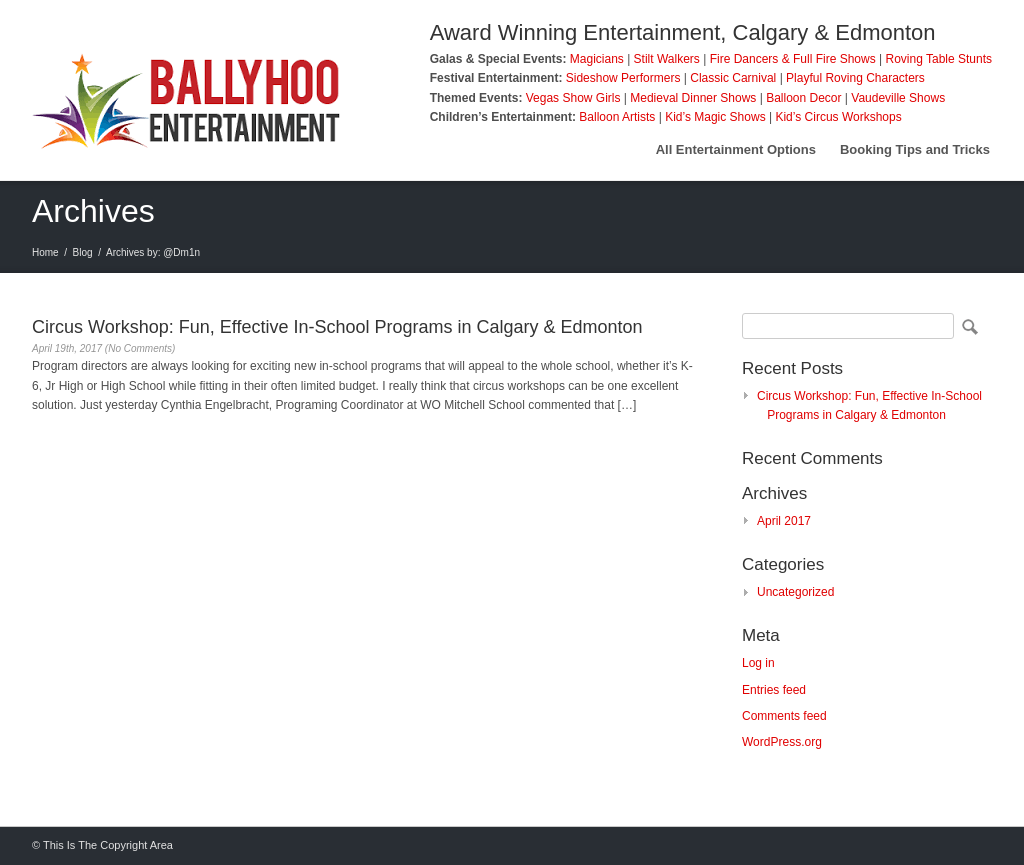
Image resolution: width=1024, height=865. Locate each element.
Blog (83, 252)
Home (45, 252)
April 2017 (784, 521)
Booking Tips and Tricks (915, 149)
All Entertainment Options (736, 149)
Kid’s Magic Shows (715, 117)
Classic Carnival (733, 78)
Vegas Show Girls (573, 98)
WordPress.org (782, 742)
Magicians (597, 59)
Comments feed (784, 716)
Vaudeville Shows (898, 98)
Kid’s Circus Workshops (838, 117)
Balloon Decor (803, 98)
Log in (758, 663)
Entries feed (774, 690)
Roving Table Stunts (938, 59)
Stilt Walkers (667, 59)
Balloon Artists (617, 117)
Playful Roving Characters (855, 78)
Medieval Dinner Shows (693, 98)
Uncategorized (795, 592)
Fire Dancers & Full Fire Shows (793, 59)
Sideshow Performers (623, 78)
